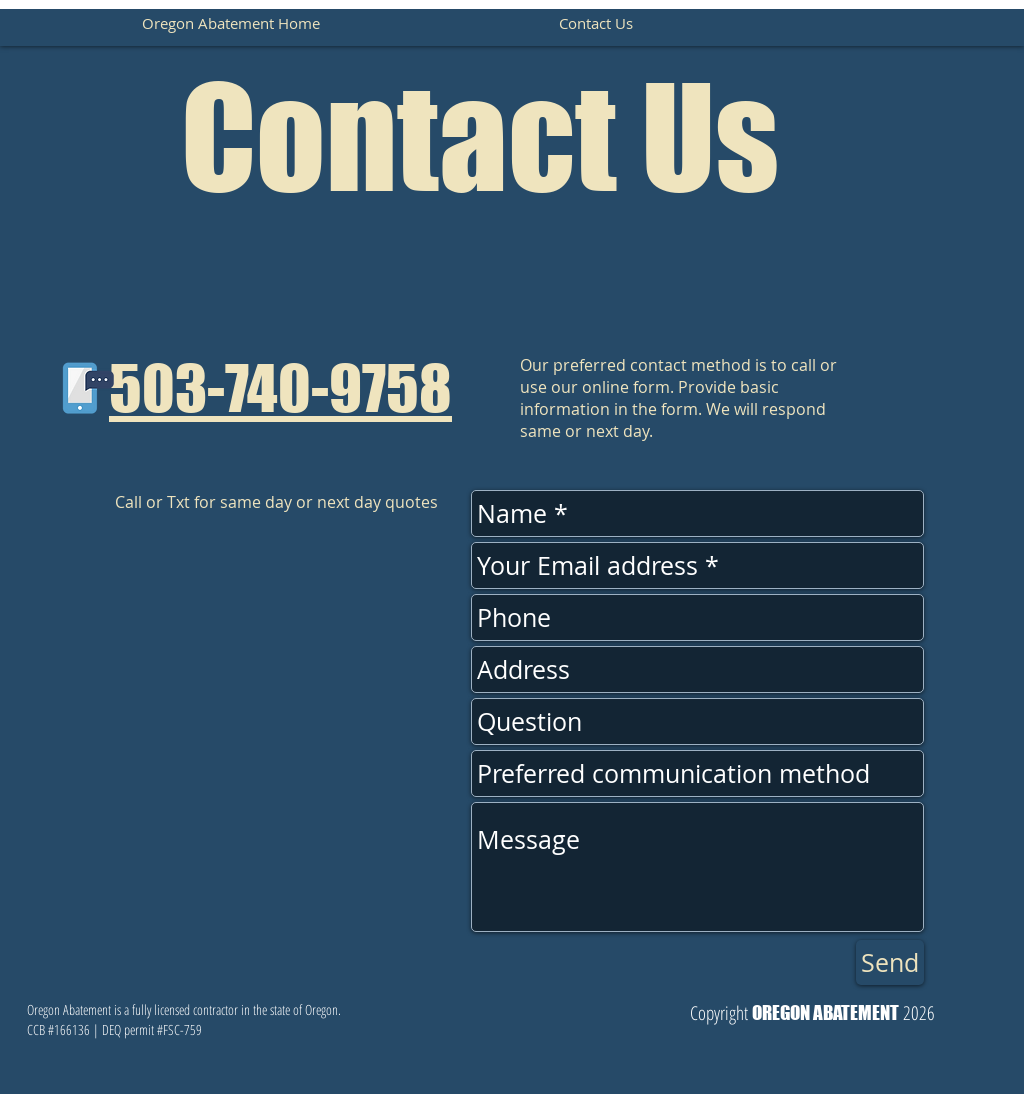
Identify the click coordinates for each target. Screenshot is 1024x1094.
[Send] (890, 962)
